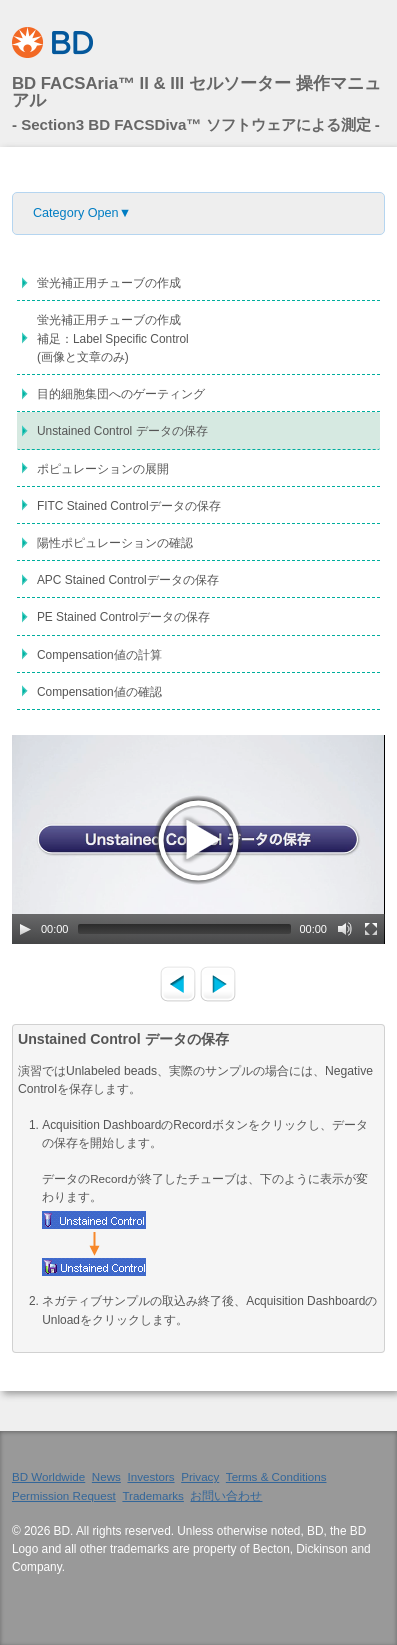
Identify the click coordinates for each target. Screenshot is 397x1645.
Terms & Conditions (276, 1476)
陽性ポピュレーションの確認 (115, 543)
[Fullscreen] (371, 929)
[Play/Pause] (25, 929)
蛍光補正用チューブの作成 (109, 283)
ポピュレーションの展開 (103, 469)
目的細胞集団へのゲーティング (121, 394)
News (106, 1476)
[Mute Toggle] (345, 929)
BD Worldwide (48, 1476)
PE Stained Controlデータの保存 (123, 617)
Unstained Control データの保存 (122, 431)
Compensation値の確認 (99, 692)
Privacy (200, 1476)
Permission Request (64, 1495)
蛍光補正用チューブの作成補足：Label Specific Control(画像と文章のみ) (113, 338)
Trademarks (153, 1495)
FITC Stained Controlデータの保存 (129, 506)
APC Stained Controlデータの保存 (128, 580)
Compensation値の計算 (99, 655)
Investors (150, 1476)
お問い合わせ (226, 1495)
